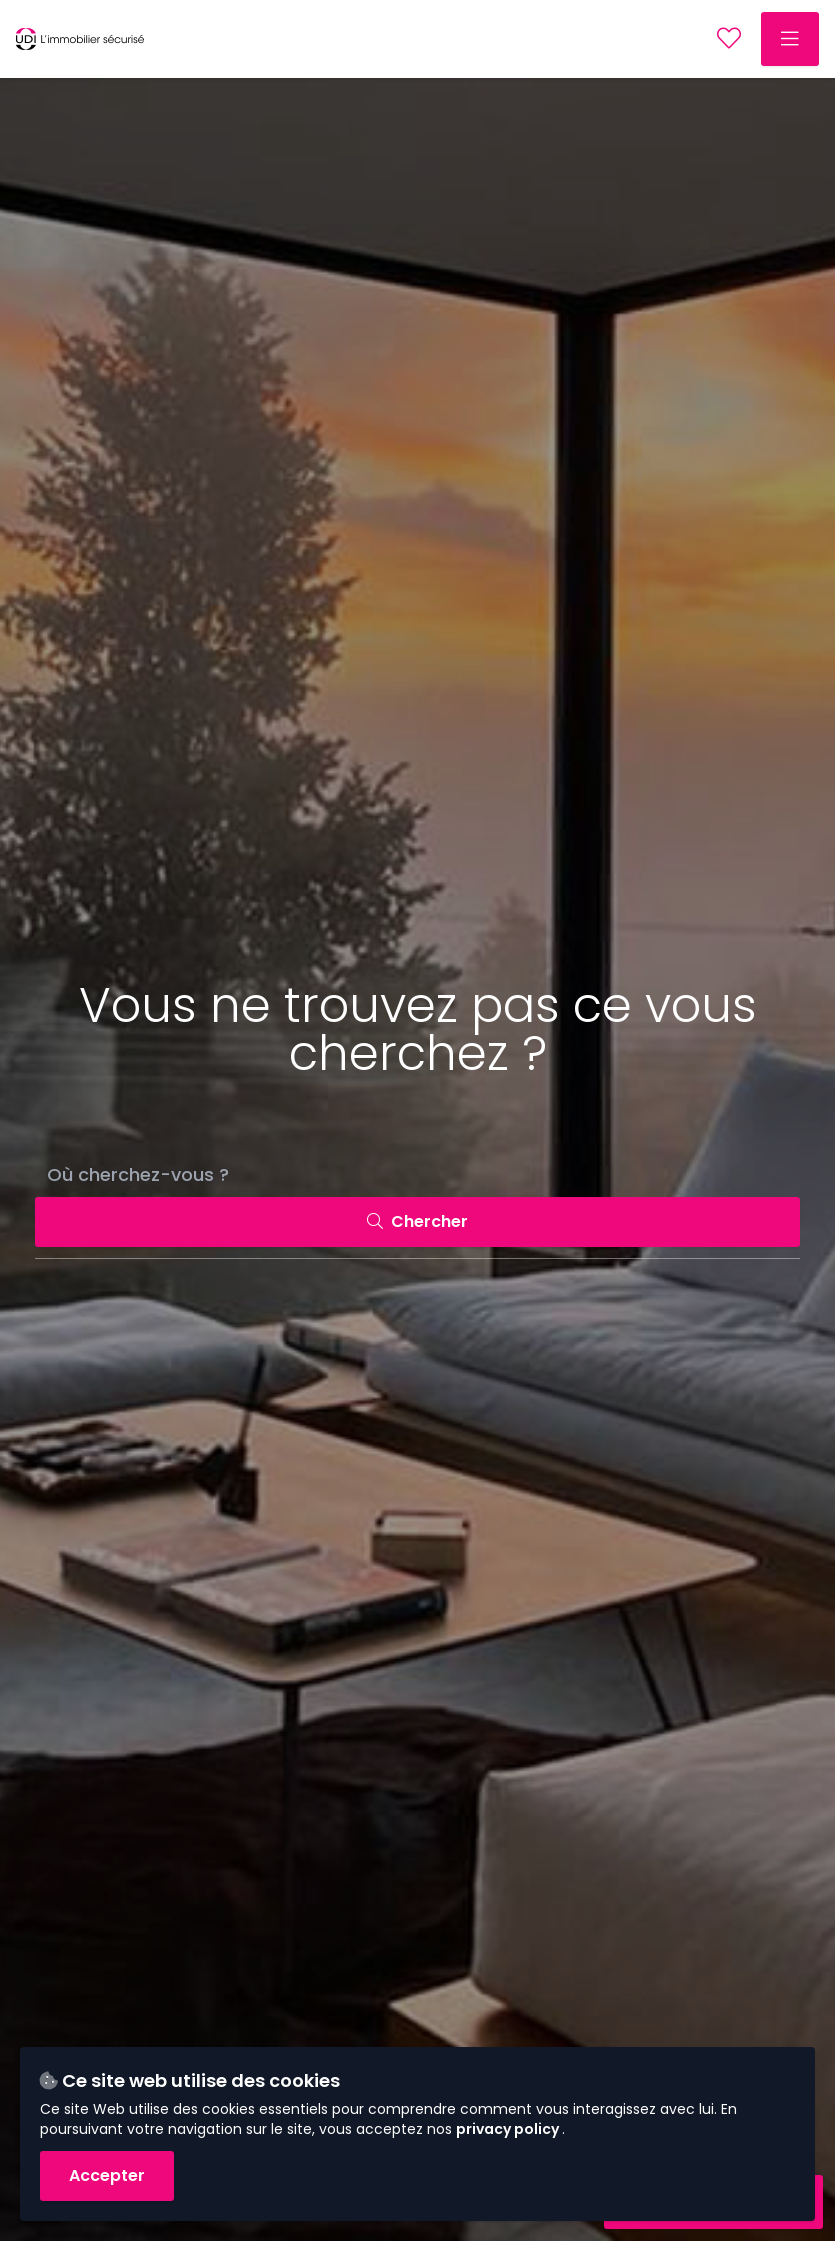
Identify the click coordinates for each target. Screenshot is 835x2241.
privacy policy (509, 2129)
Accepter (107, 2175)
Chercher (417, 1221)
